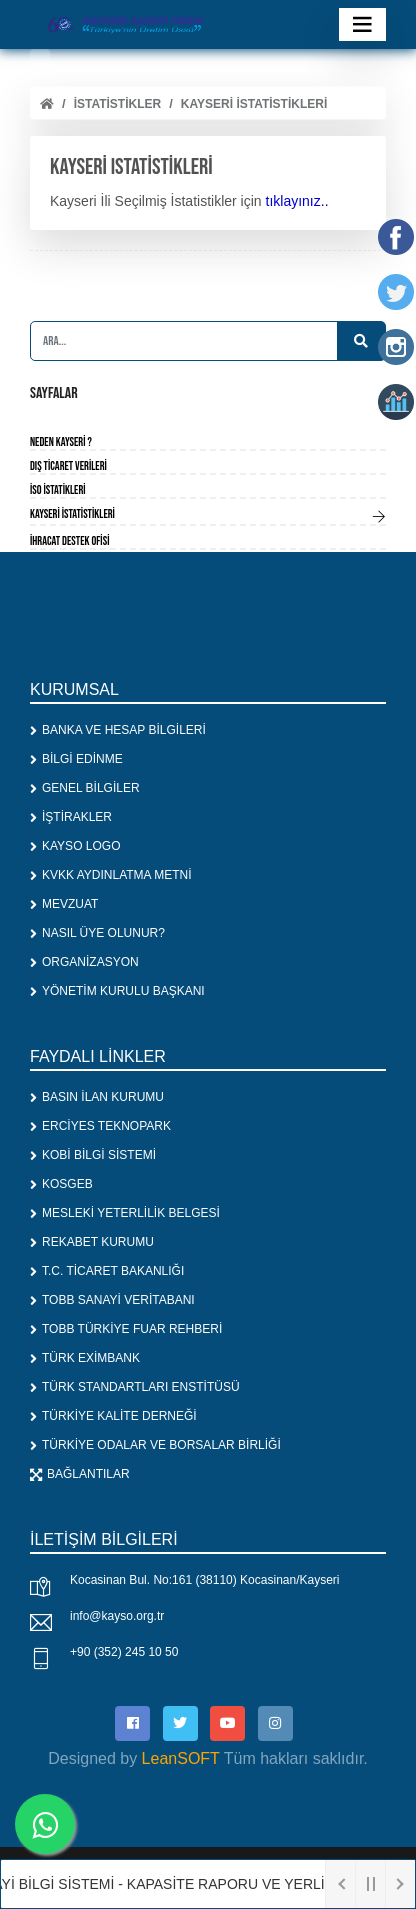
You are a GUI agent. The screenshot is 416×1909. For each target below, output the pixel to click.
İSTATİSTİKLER (118, 104)
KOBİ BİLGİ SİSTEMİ (93, 1155)
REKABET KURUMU (92, 1242)
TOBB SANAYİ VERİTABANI (112, 1300)
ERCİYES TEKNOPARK (100, 1126)
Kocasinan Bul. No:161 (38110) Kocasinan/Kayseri (205, 1580)
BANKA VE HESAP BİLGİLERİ (118, 730)
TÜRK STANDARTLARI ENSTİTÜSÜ (135, 1387)
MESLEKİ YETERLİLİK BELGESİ (125, 1213)
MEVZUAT (64, 904)
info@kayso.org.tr (117, 1616)
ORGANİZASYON (84, 962)
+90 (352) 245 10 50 (124, 1652)
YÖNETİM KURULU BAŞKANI (117, 991)
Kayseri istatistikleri (254, 104)
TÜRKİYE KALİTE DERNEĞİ (113, 1416)
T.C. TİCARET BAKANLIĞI (107, 1271)
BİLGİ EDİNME (76, 759)
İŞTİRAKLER (71, 817)
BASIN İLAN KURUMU (97, 1097)
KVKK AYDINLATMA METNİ (111, 875)
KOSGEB (61, 1184)
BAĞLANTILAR (80, 1474)
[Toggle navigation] (362, 24)
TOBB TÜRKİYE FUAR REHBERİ (126, 1329)
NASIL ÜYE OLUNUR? (97, 933)
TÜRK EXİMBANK (85, 1358)
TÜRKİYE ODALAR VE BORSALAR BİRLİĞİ (155, 1445)
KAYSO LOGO (75, 846)
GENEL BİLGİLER (85, 788)
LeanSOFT (181, 1758)
